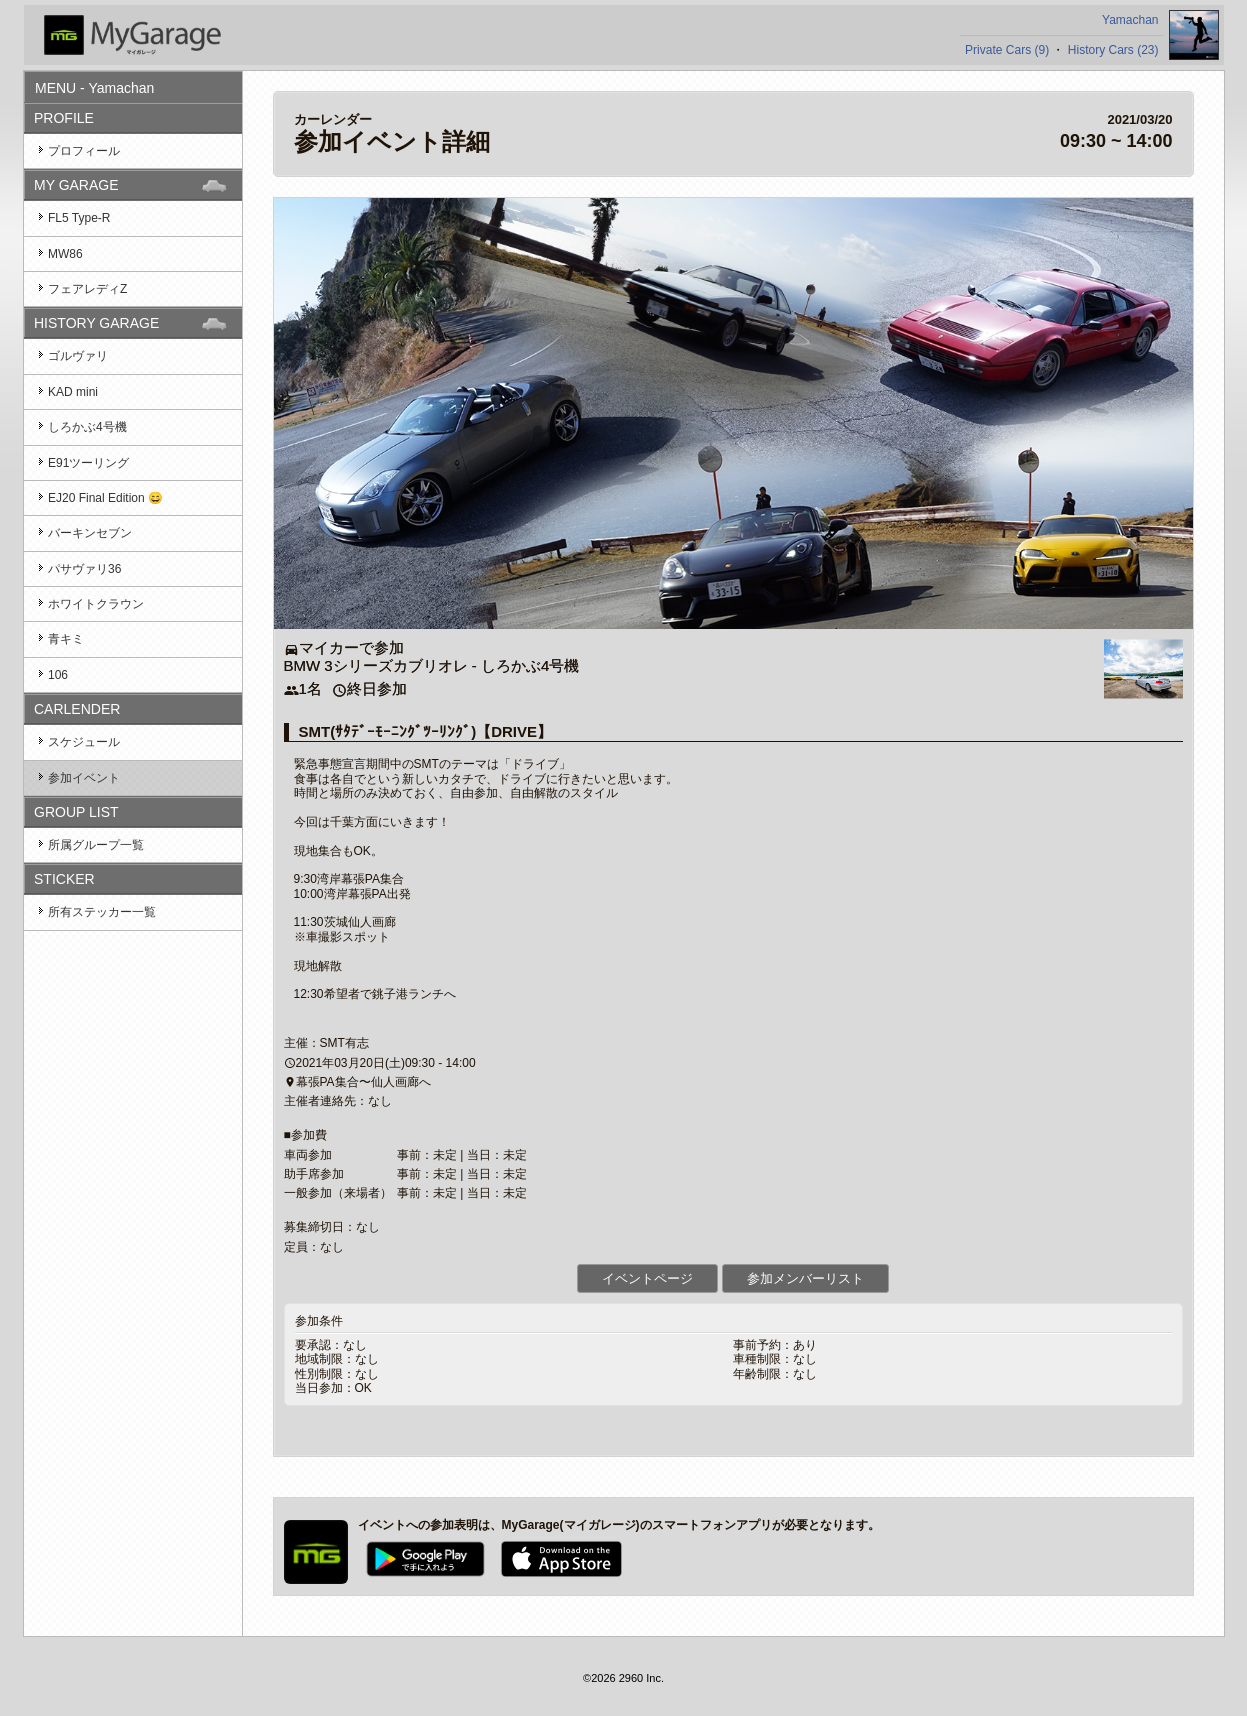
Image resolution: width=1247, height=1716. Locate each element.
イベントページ (647, 1278)
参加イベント (84, 778)
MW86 (65, 254)
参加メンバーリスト (805, 1278)
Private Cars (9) (1007, 50)
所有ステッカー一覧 (102, 912)
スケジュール (84, 742)
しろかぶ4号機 (87, 427)
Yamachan (1130, 20)
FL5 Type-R (79, 218)
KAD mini (73, 392)
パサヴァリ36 (84, 569)
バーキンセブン (90, 533)
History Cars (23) (1113, 50)
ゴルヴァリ (78, 356)
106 (58, 675)
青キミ (66, 639)
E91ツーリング (88, 463)
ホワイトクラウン (96, 604)
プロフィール (84, 151)
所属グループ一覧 (96, 845)
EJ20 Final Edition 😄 (105, 498)
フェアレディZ (87, 289)
